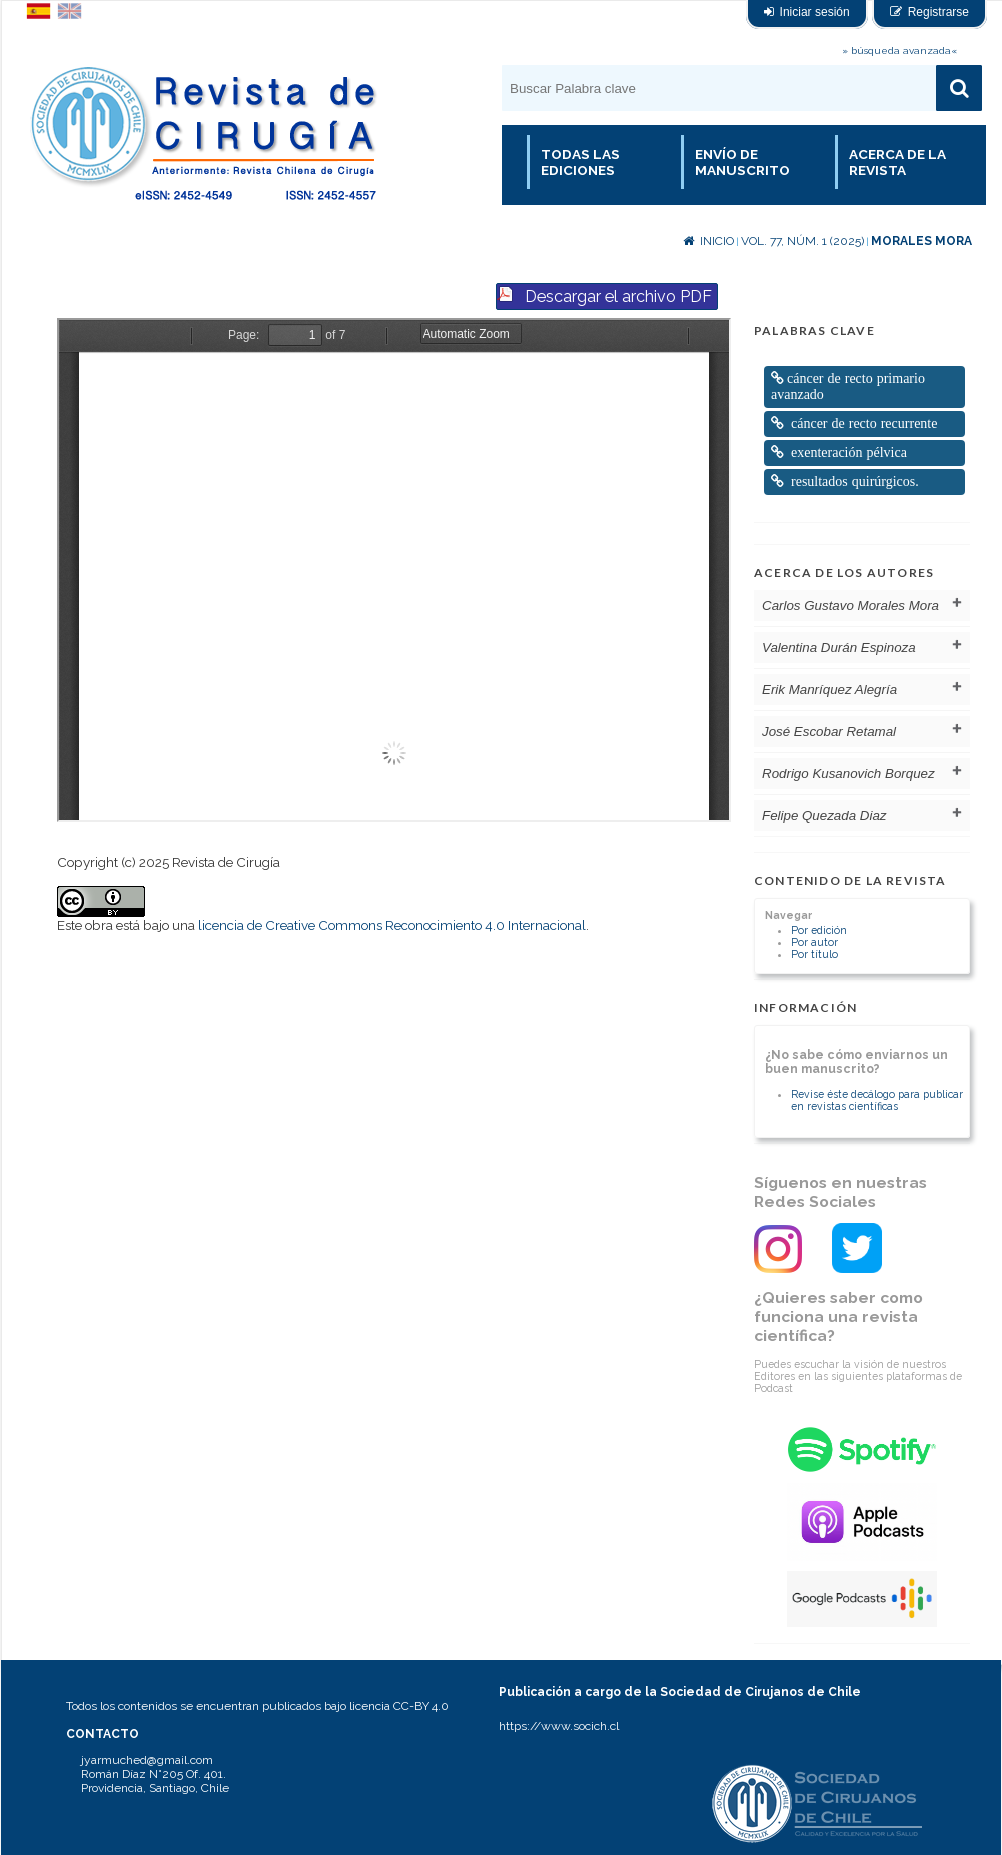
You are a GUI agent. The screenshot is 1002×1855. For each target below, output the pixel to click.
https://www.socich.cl (559, 1726)
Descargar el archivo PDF (618, 296)
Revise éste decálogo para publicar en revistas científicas (877, 1100)
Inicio (708, 241)
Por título (814, 954)
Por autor (814, 942)
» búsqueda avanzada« (899, 50)
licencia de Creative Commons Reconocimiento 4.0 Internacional (392, 925)
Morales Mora (921, 241)
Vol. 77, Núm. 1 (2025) (802, 241)
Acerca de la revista (897, 162)
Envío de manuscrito (742, 162)
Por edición (819, 930)
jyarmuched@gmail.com (147, 1760)
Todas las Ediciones (580, 162)
